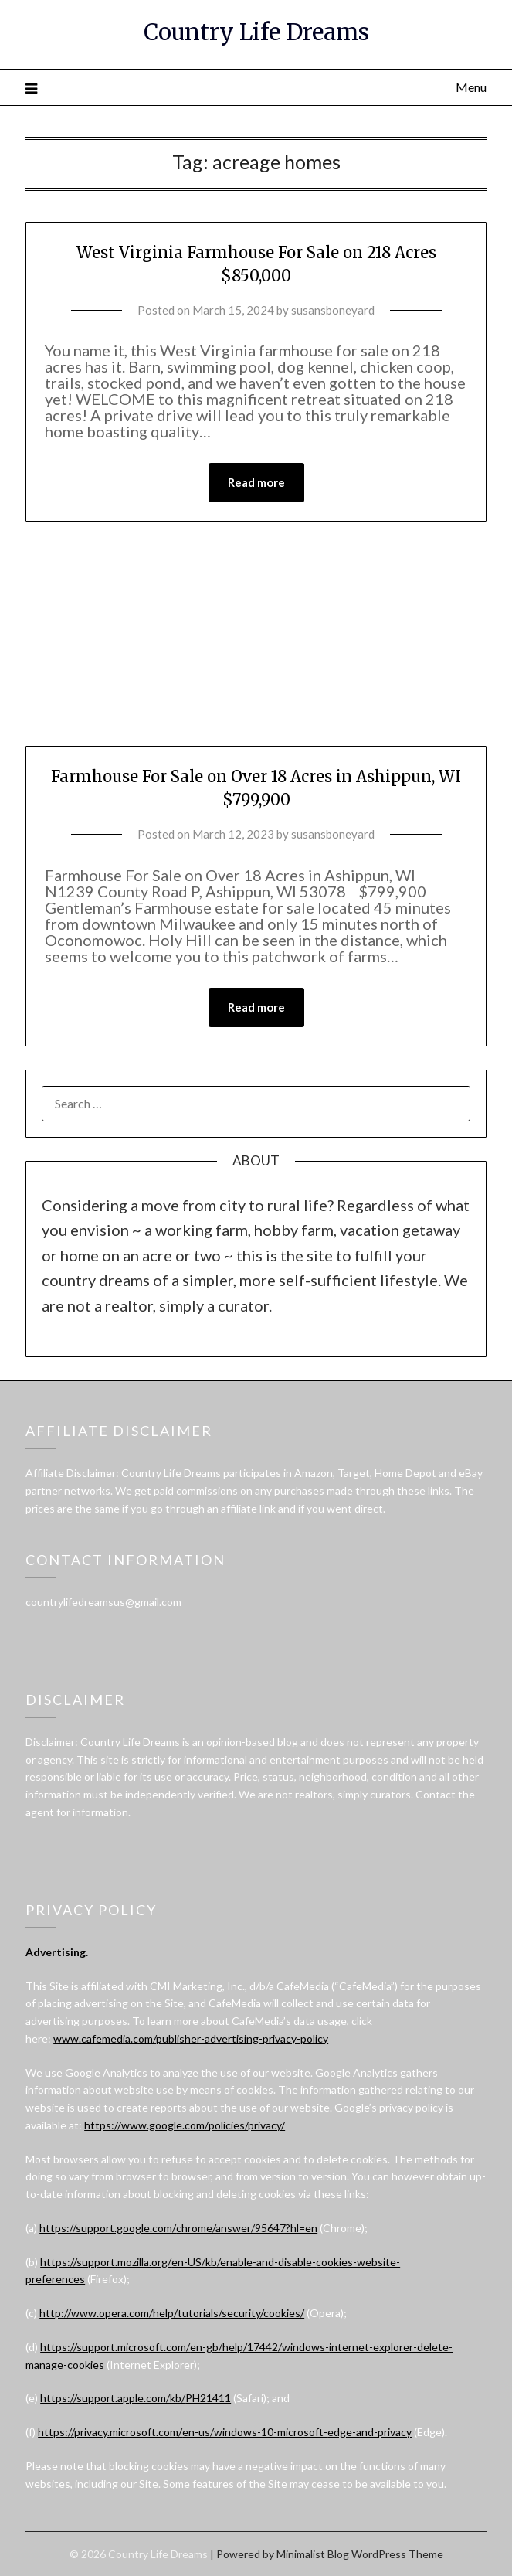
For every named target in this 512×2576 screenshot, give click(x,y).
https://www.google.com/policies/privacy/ (184, 2125)
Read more (256, 482)
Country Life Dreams (256, 32)
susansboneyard (333, 310)
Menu (471, 87)
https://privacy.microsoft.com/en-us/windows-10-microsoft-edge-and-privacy (225, 2431)
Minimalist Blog (312, 2554)
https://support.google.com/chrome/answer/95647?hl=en (178, 2227)
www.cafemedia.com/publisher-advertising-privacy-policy (190, 2038)
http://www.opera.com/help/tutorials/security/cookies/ (171, 2312)
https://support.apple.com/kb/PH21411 (135, 2397)
